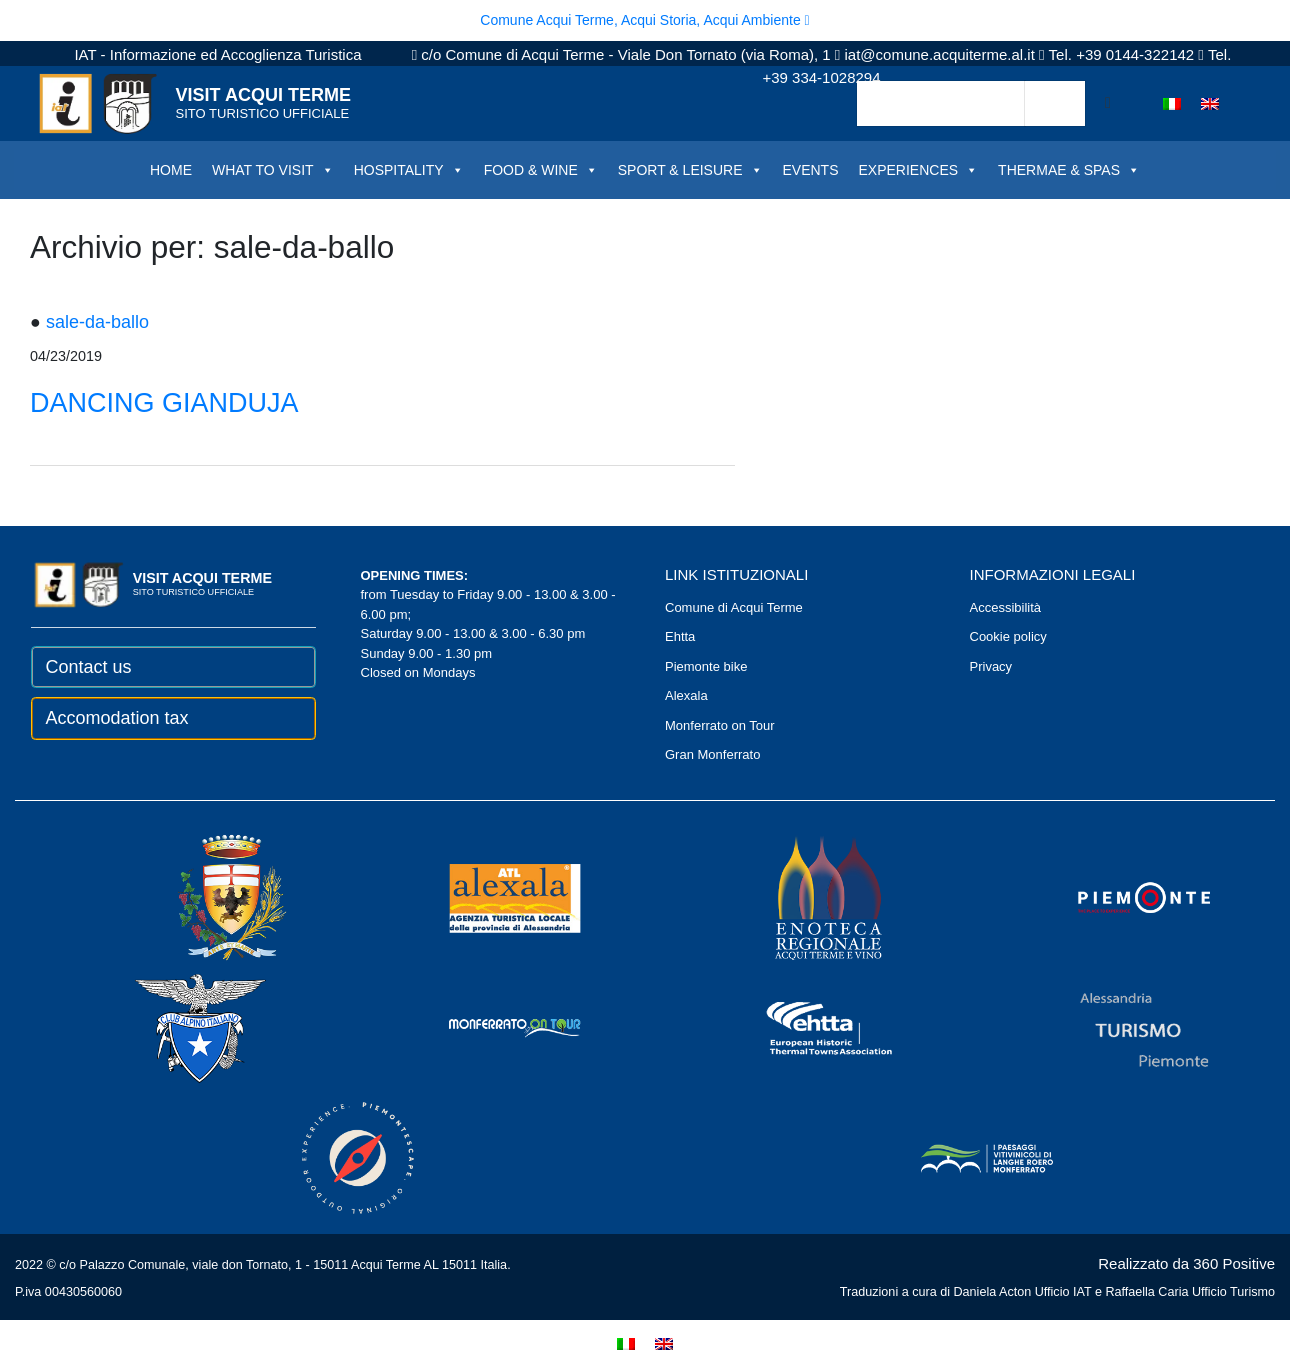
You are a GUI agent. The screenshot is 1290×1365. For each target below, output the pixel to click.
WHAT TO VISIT (273, 170)
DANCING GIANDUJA (164, 403)
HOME (171, 170)
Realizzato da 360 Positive (1186, 1263)
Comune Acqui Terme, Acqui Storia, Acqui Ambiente (644, 20)
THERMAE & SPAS (1069, 170)
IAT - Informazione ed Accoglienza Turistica (217, 54)
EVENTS (811, 170)
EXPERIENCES (919, 170)
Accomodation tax (117, 718)
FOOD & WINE (541, 170)
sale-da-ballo (97, 322)
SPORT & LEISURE (690, 170)
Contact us (89, 667)
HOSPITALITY (409, 170)
